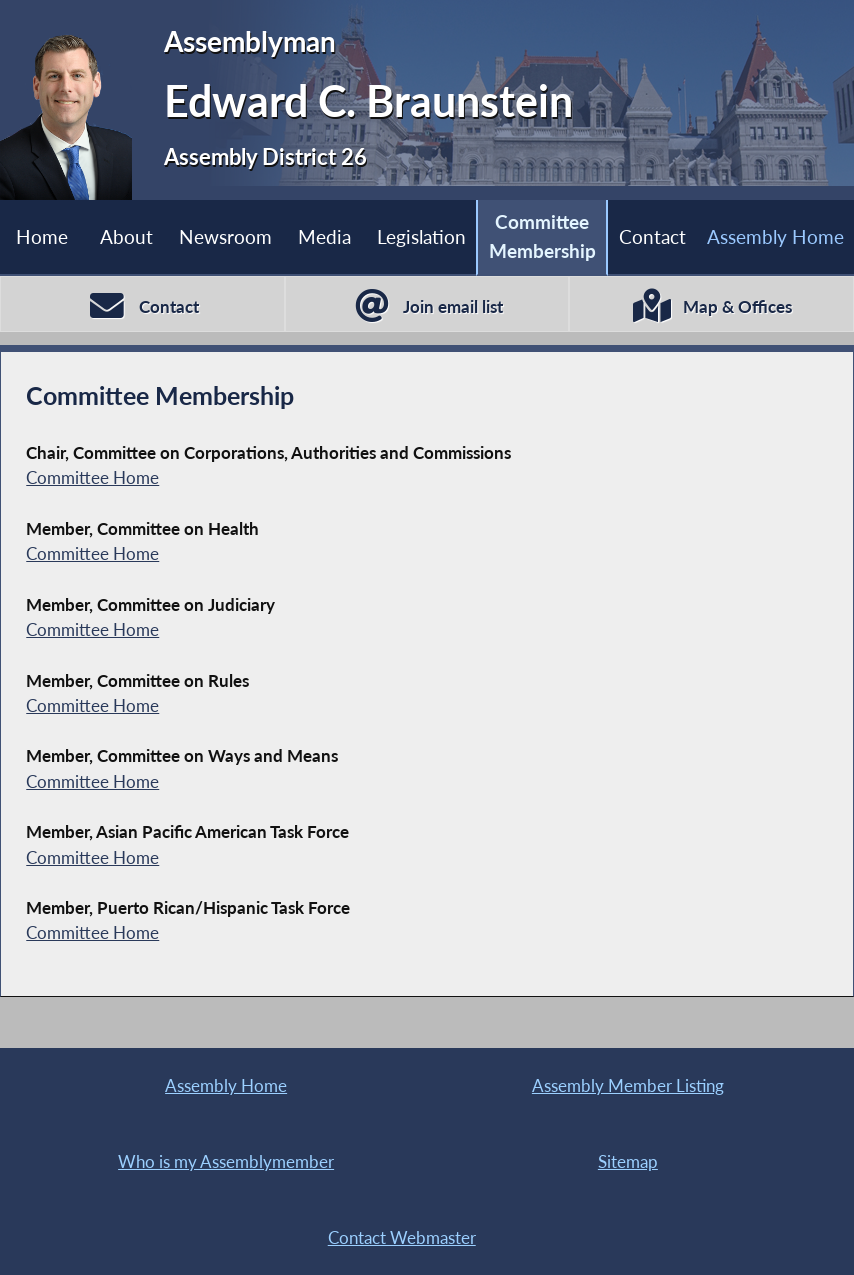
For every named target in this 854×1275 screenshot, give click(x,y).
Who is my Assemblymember (226, 1161)
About (126, 236)
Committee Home (92, 477)
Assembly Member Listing (628, 1085)
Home (42, 236)
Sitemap (628, 1161)
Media (324, 236)
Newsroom (225, 236)
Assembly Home (226, 1085)
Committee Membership (542, 236)
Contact (652, 236)
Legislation (421, 236)
